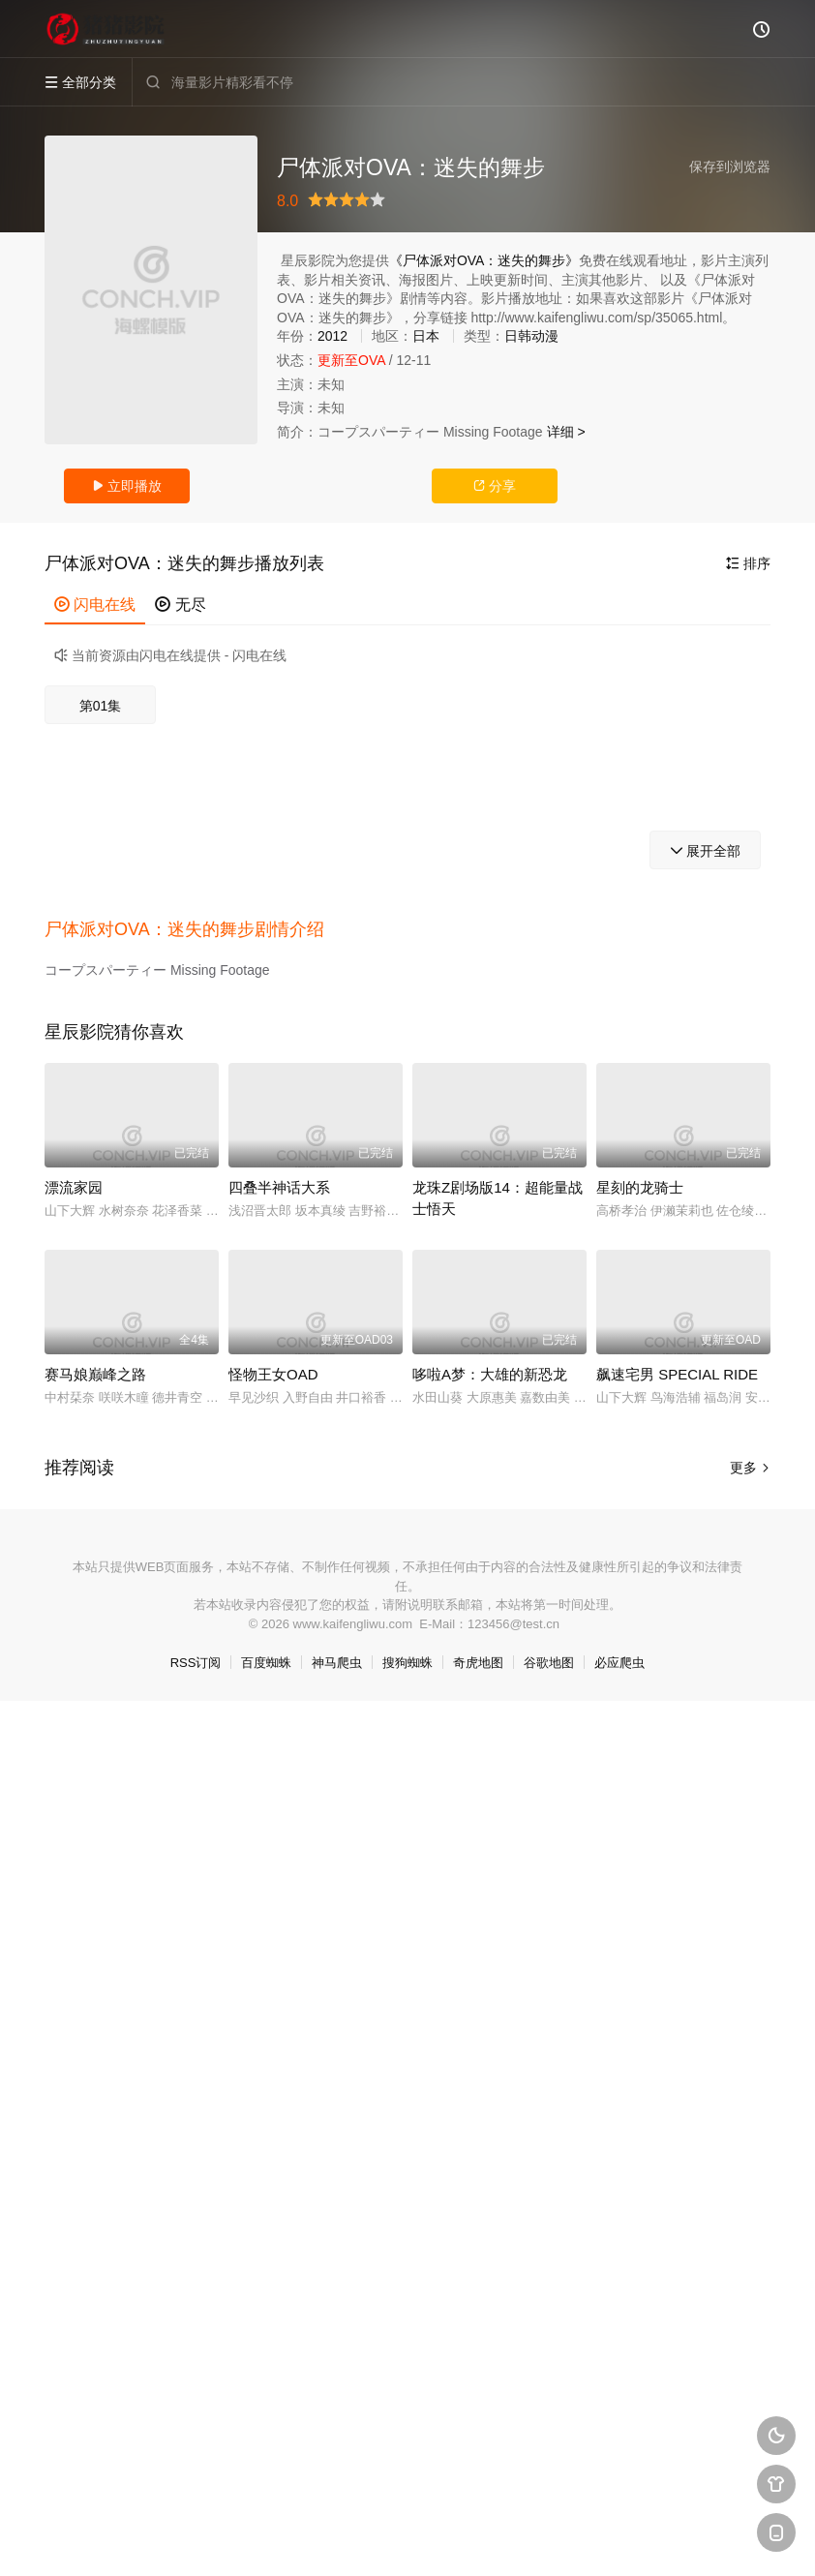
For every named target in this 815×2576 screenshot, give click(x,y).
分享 (494, 486)
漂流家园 (74, 1187)
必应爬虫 (619, 1662)
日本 (425, 336)
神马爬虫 (337, 1662)
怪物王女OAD (273, 1374)
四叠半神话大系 (279, 1187)
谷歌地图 (549, 1662)
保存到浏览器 (729, 166)
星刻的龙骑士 (639, 1187)
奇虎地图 (478, 1662)
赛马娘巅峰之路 (95, 1374)
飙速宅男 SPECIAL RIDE (677, 1374)
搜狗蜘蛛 (407, 1662)
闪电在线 (95, 604)
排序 (748, 563)
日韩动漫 (531, 336)
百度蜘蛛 (266, 1662)
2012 (332, 336)
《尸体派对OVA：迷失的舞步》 (484, 260)
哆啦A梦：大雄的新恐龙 (489, 1374)
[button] (194, 930)
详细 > (566, 431)
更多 (750, 1467)
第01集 (100, 705)
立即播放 (127, 486)
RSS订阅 (196, 1662)
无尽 (180, 604)
